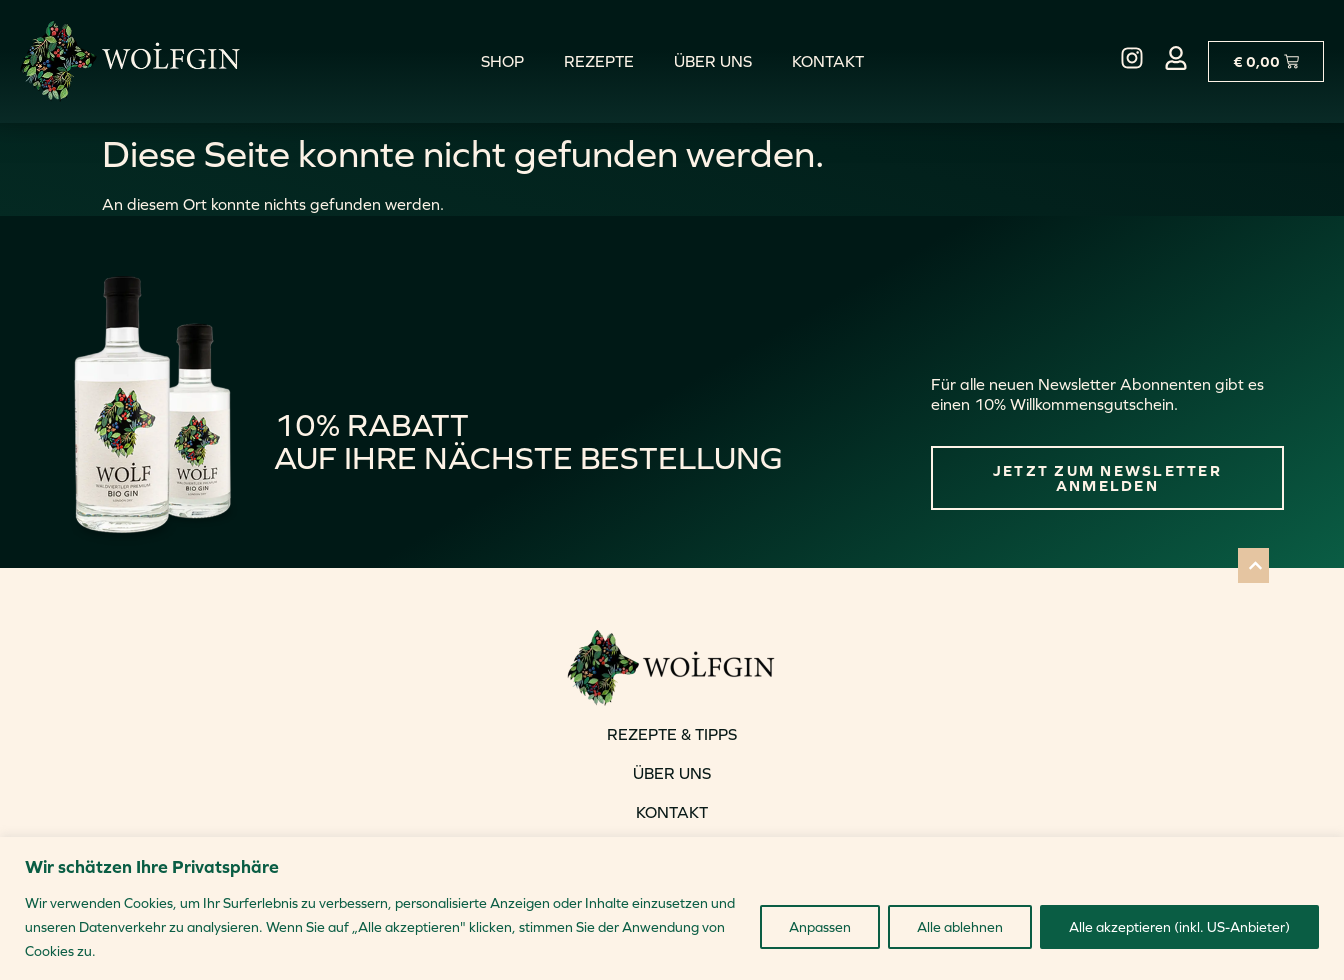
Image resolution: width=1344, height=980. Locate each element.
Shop (502, 61)
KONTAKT (672, 812)
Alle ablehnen (960, 927)
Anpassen (820, 927)
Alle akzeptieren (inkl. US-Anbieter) (1179, 927)
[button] (1253, 565)
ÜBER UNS (672, 773)
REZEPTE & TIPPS (672, 734)
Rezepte (599, 61)
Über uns (713, 61)
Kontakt (828, 61)
